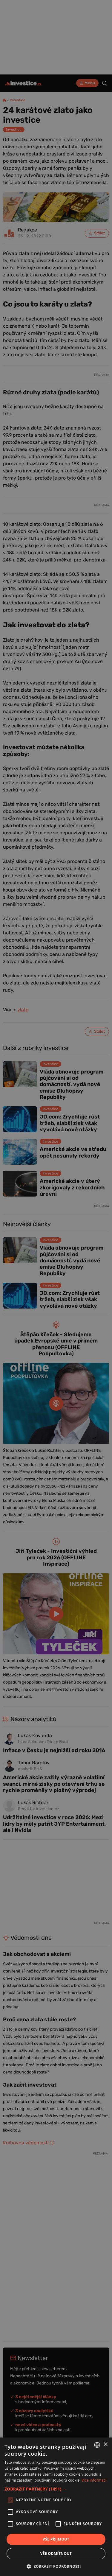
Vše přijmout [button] (56, 2539)
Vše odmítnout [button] (56, 2553)
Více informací (94, 2480)
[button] (56, 2489)
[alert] (56, 1288)
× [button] (105, 2444)
